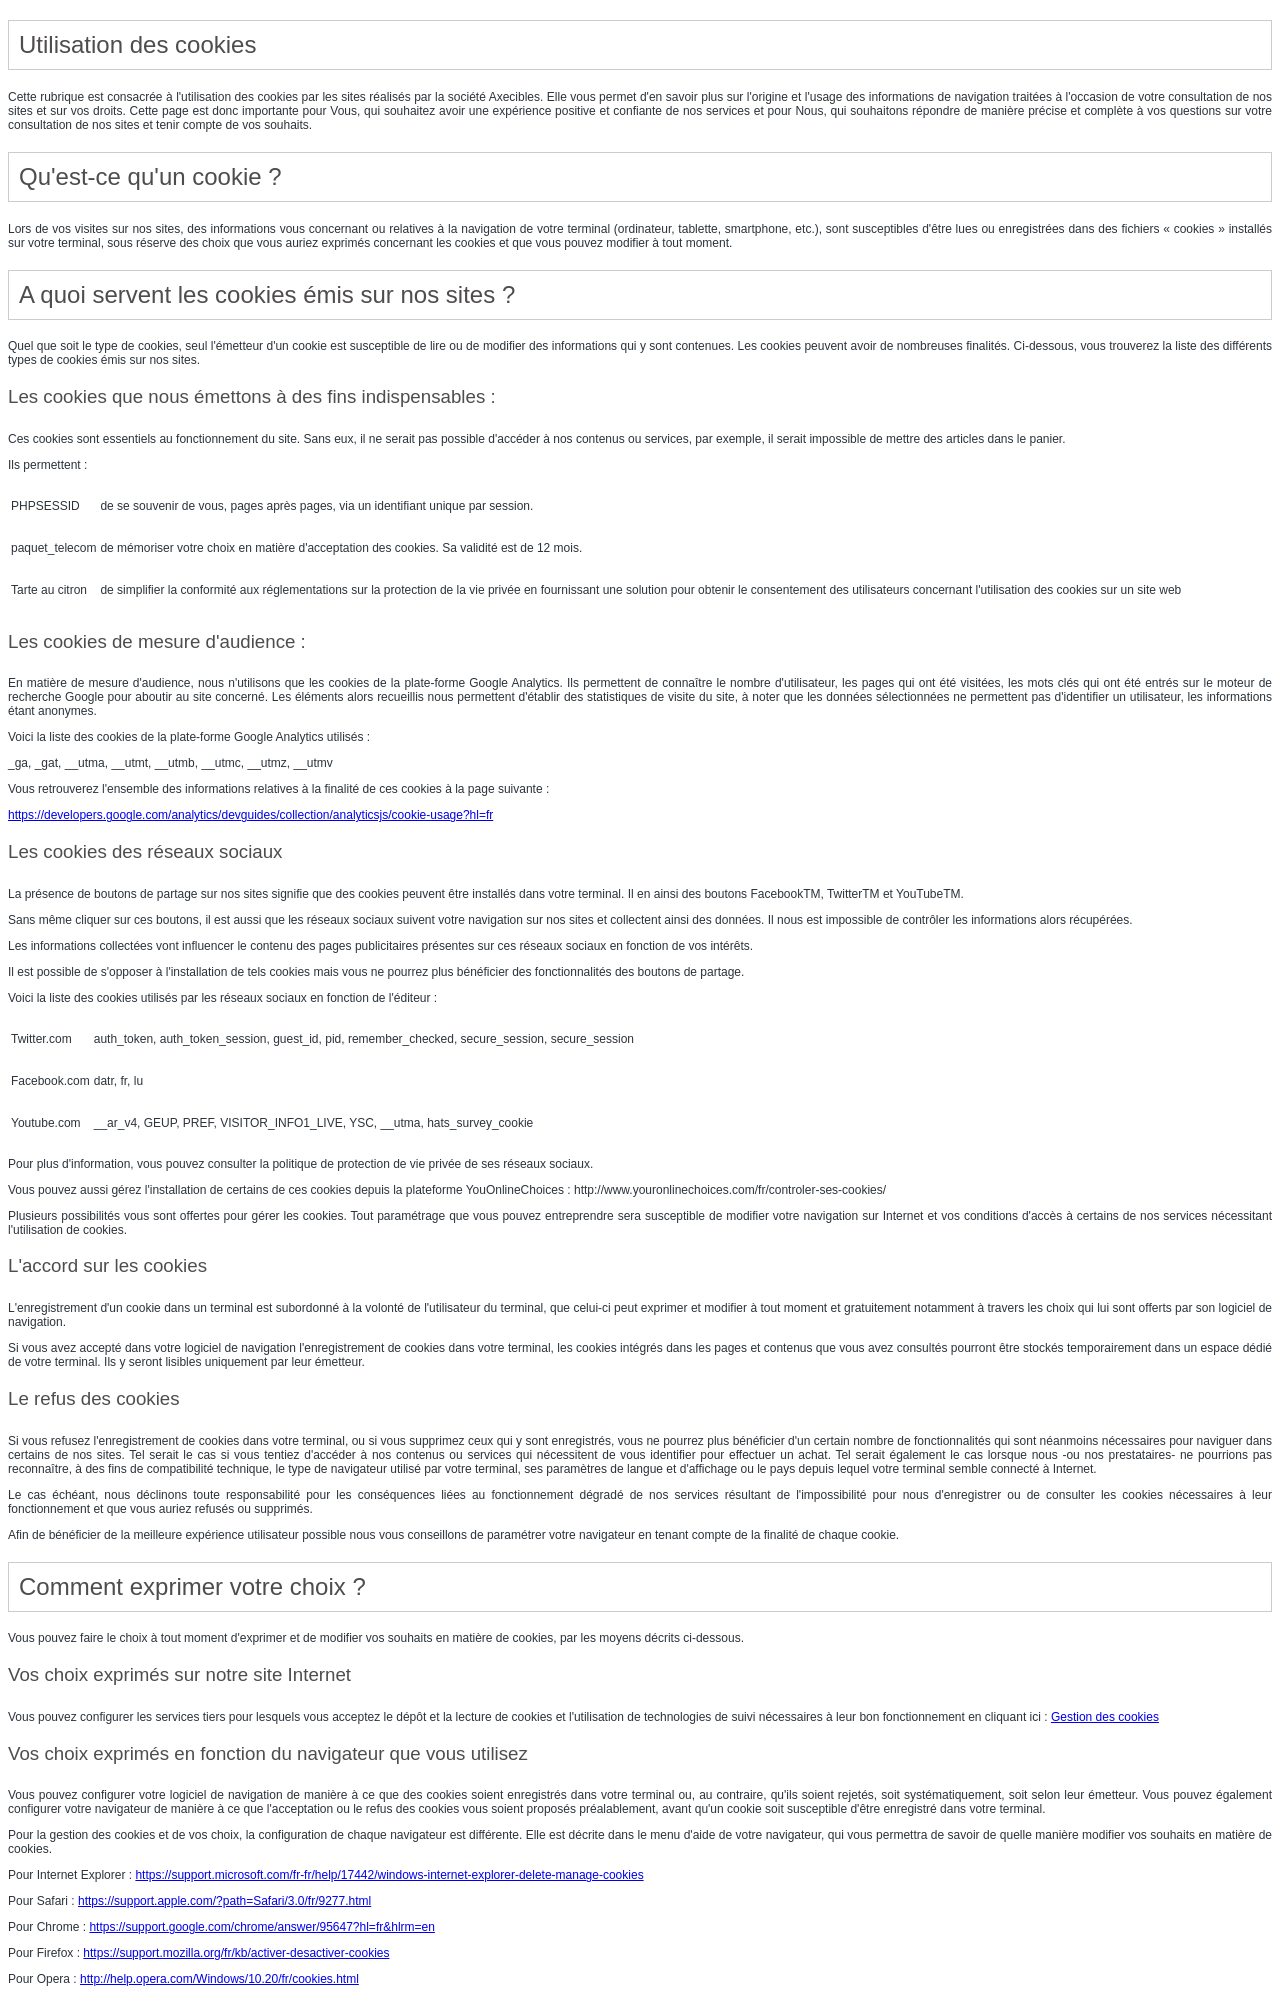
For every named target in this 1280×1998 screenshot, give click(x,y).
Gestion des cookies (1105, 1717)
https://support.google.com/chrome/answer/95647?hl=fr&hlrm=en (262, 1927)
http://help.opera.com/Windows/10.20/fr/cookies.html (219, 1979)
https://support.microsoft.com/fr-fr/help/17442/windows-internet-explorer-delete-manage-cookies (389, 1875)
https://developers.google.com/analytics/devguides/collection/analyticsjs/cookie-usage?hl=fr (250, 815)
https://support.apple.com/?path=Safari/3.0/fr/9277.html (224, 1901)
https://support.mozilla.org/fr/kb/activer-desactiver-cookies (236, 1953)
